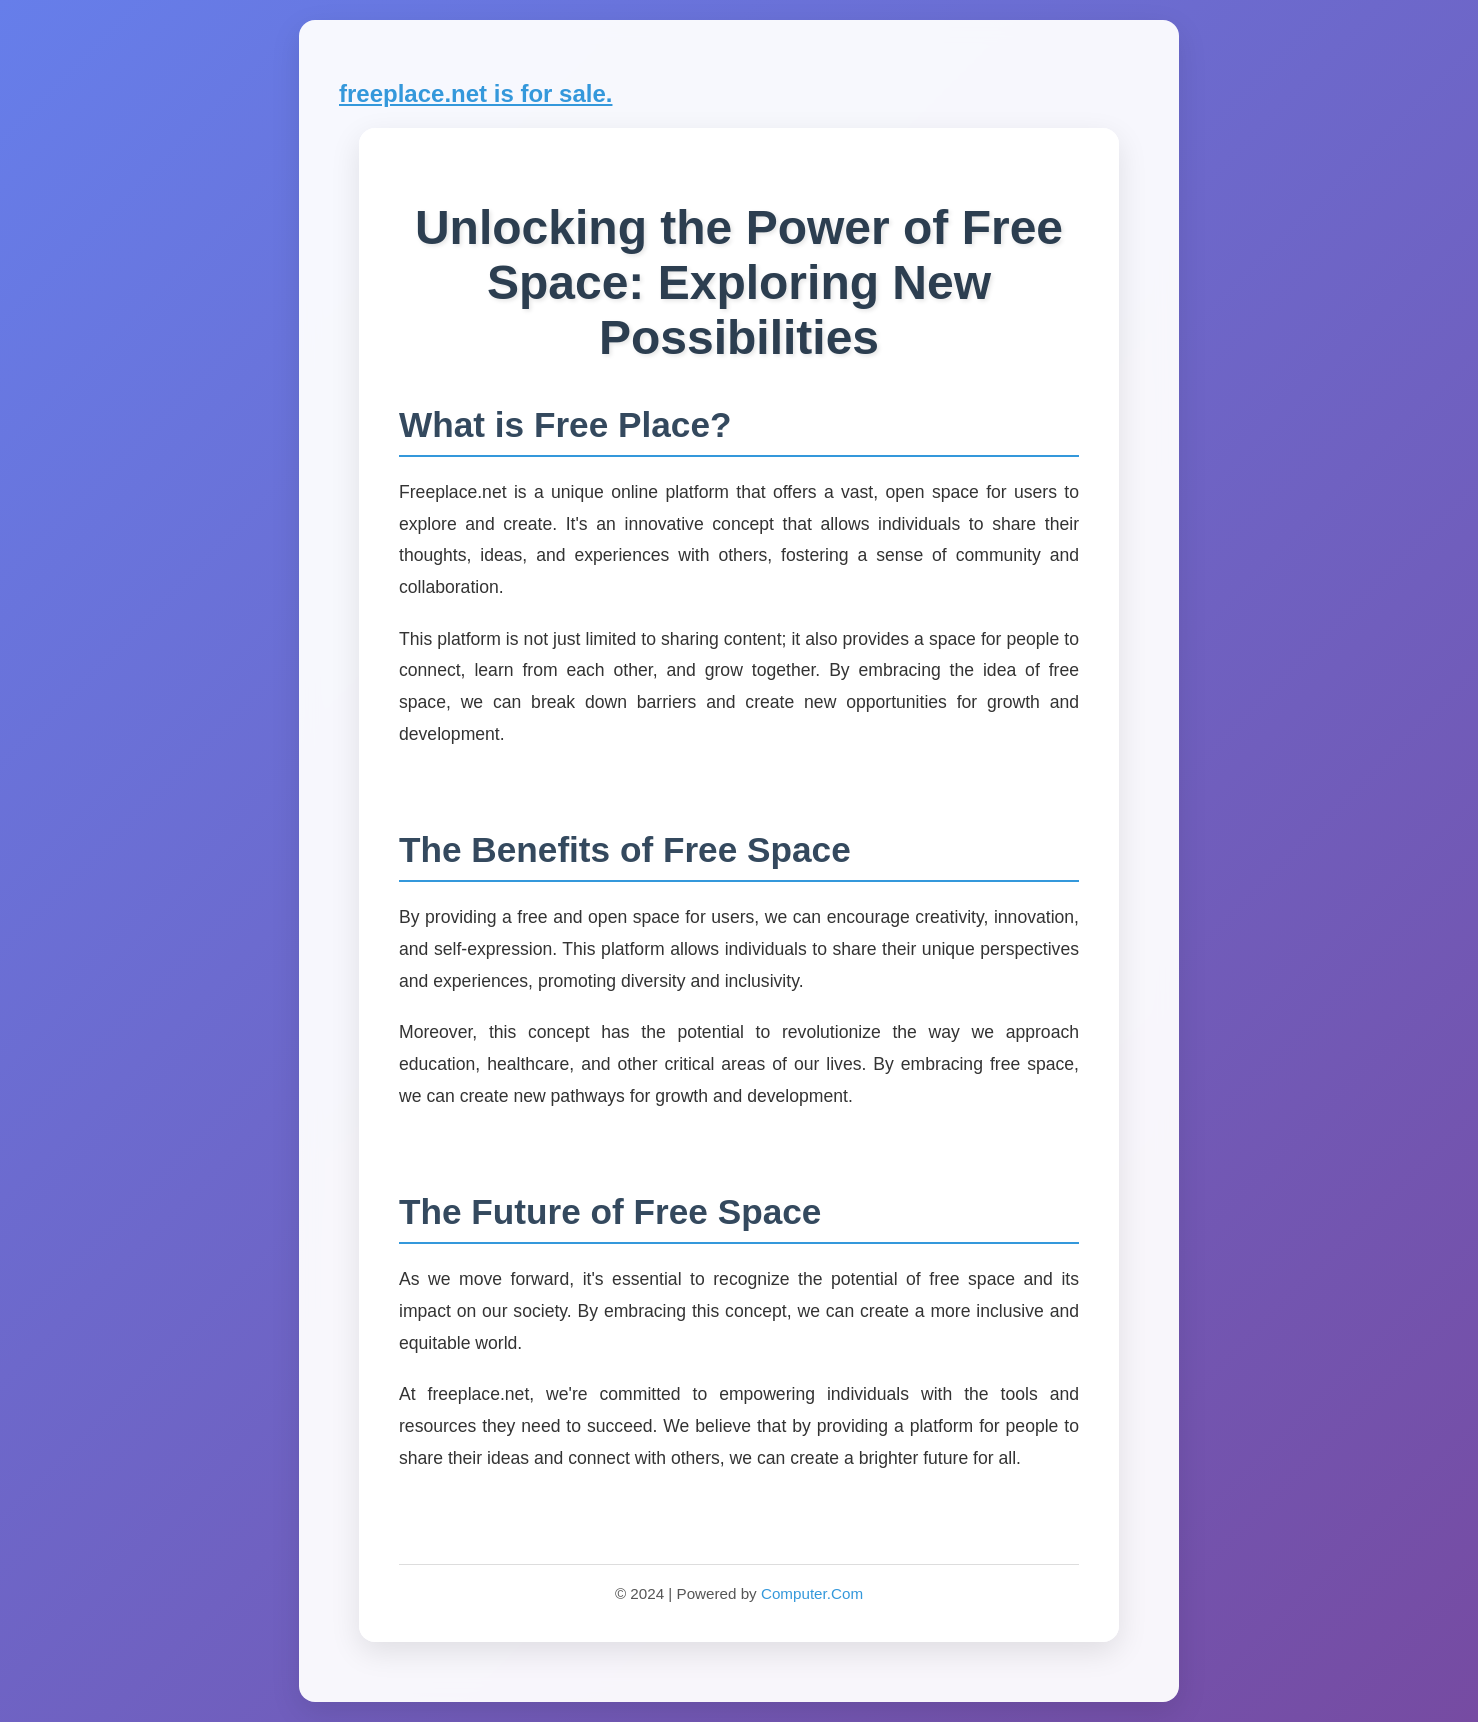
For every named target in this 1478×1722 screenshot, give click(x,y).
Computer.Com (812, 1593)
